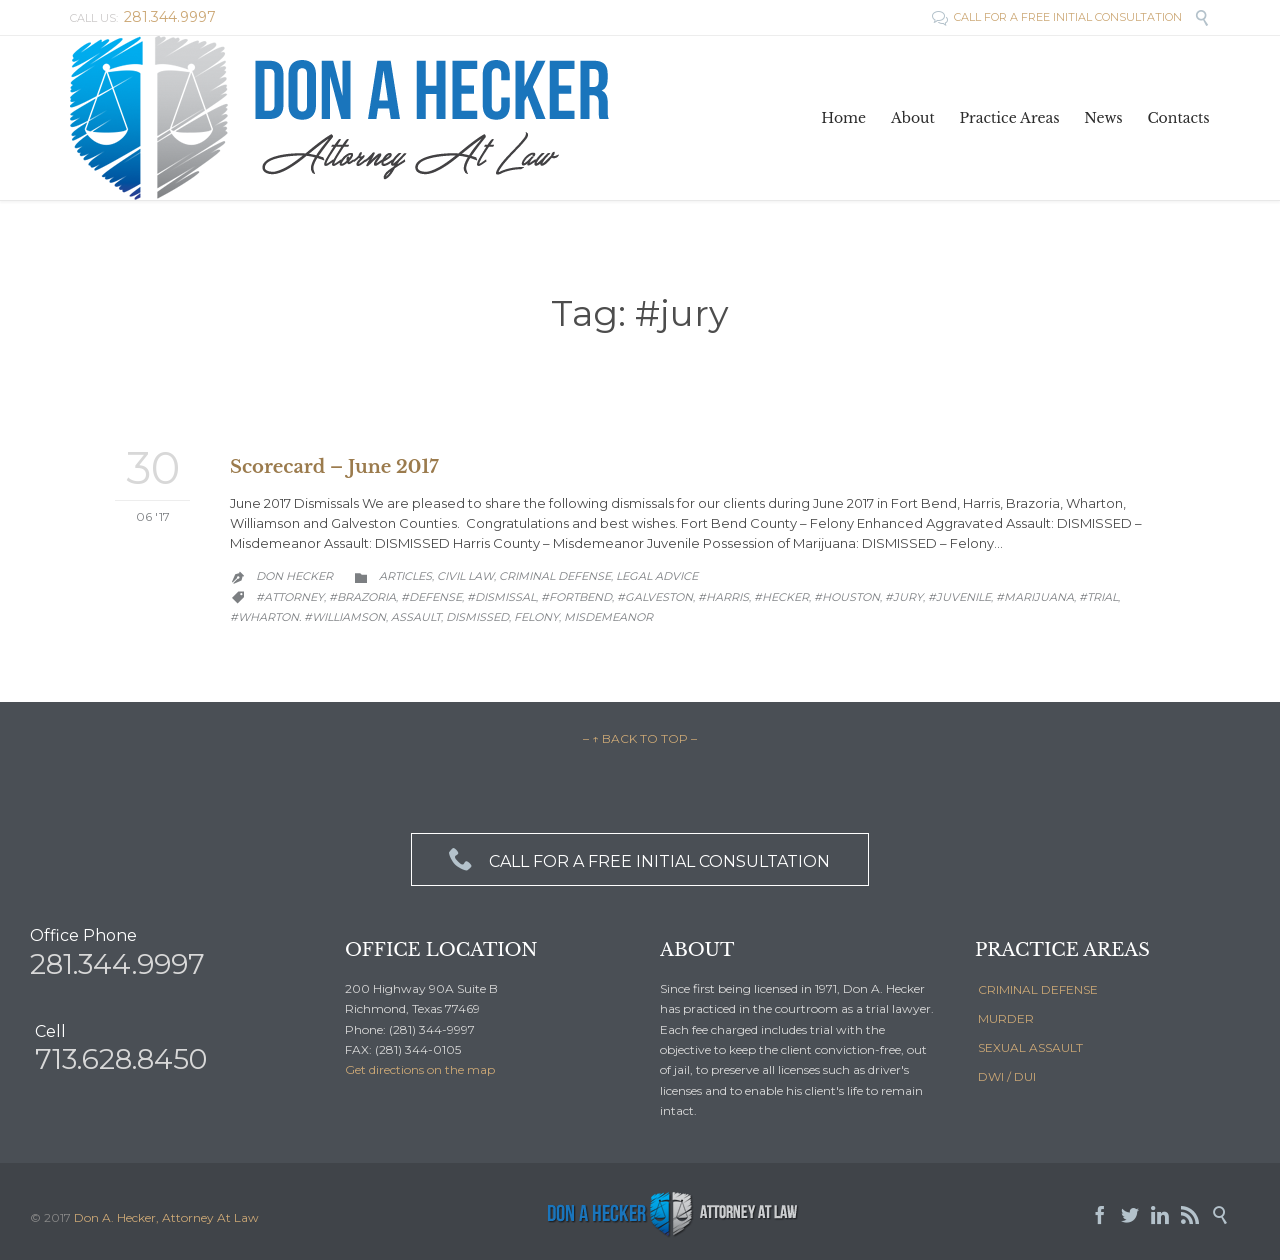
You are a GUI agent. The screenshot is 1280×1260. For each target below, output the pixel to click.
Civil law (465, 576)
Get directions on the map (420, 1069)
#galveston (655, 597)
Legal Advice (657, 576)
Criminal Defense (555, 576)
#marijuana (1035, 597)
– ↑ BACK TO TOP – (640, 738)
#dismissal (501, 597)
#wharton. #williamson (308, 617)
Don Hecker (294, 576)
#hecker (781, 597)
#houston (847, 597)
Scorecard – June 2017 (334, 467)
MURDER (1006, 1018)
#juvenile (959, 597)
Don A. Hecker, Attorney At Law (166, 1217)
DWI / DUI (1007, 1076)
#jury (904, 597)
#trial (1098, 597)
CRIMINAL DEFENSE (1038, 989)
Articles (405, 576)
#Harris (723, 597)
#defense (431, 597)
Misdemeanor (608, 617)
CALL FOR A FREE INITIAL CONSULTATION (1058, 17)
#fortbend (576, 597)
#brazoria (362, 597)
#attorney (290, 597)
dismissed (477, 617)
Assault (416, 617)
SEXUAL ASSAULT (1030, 1047)
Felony (536, 617)
